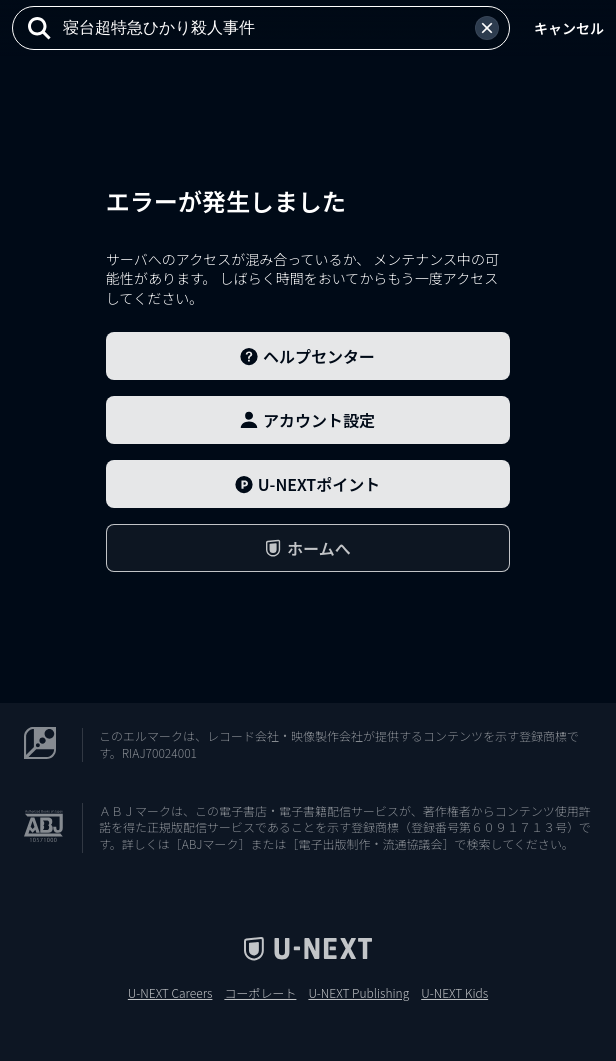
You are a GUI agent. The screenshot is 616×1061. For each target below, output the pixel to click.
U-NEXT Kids (454, 993)
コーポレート (260, 993)
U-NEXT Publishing (358, 993)
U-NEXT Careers (170, 993)
